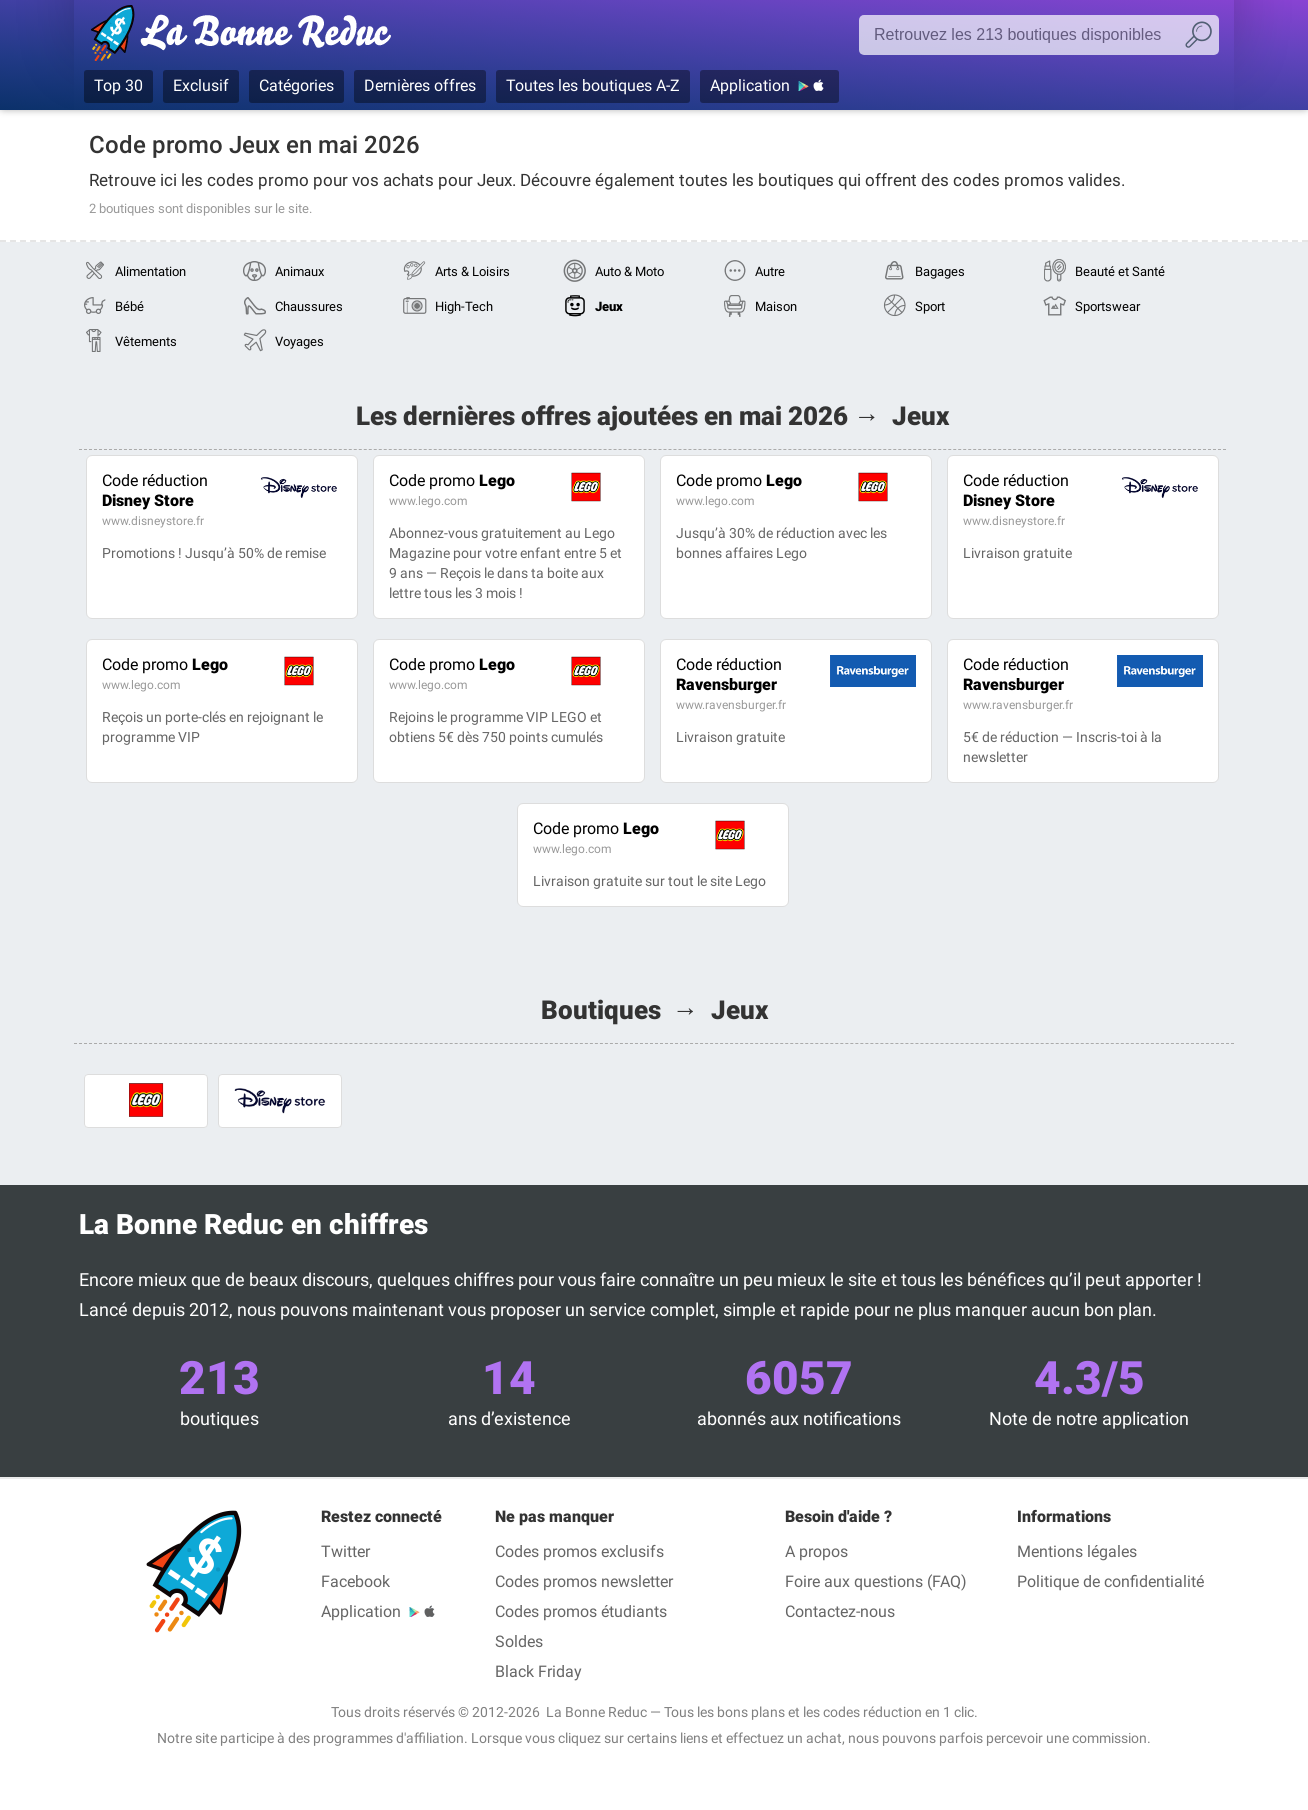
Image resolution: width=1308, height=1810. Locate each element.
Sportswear (1107, 306)
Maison (776, 306)
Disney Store (155, 490)
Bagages (940, 271)
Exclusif (201, 85)
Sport (930, 306)
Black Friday (538, 1671)
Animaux (299, 271)
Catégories (296, 85)
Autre (770, 271)
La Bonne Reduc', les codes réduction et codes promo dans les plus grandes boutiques (246, 37)
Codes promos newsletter (584, 1581)
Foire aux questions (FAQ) (876, 1581)
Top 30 (118, 85)
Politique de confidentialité (1110, 1581)
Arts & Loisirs (472, 271)
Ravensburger (729, 674)
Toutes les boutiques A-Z (593, 85)
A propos (816, 1551)
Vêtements (146, 341)
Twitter (345, 1551)
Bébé (129, 306)
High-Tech (464, 306)
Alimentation (150, 271)
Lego (452, 480)
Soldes (519, 1641)
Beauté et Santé (1120, 271)
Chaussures (309, 306)
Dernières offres (420, 85)
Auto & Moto (629, 271)
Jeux (609, 306)
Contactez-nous (840, 1611)
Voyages (299, 341)
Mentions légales (1077, 1551)
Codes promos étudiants (581, 1611)
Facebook (355, 1581)
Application (750, 85)
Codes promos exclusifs (579, 1551)
